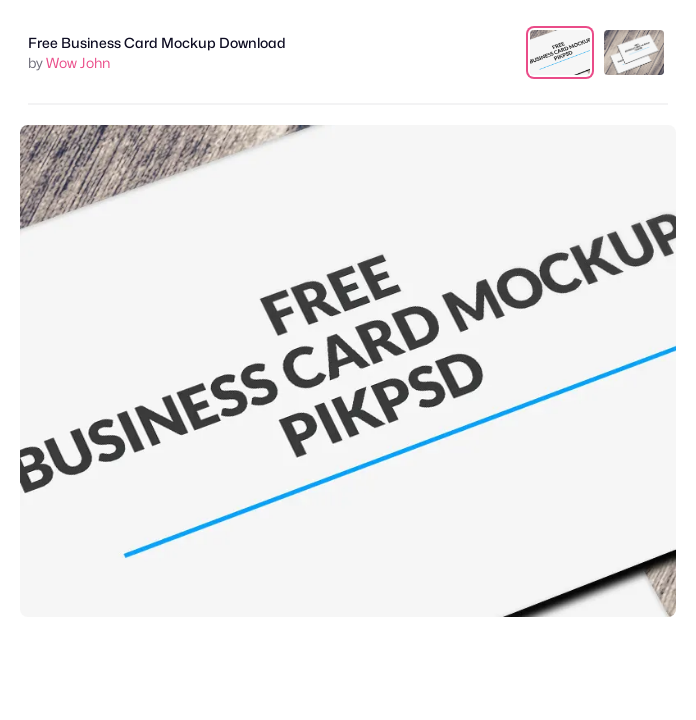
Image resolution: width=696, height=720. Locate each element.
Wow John (78, 62)
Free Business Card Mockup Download (157, 42)
